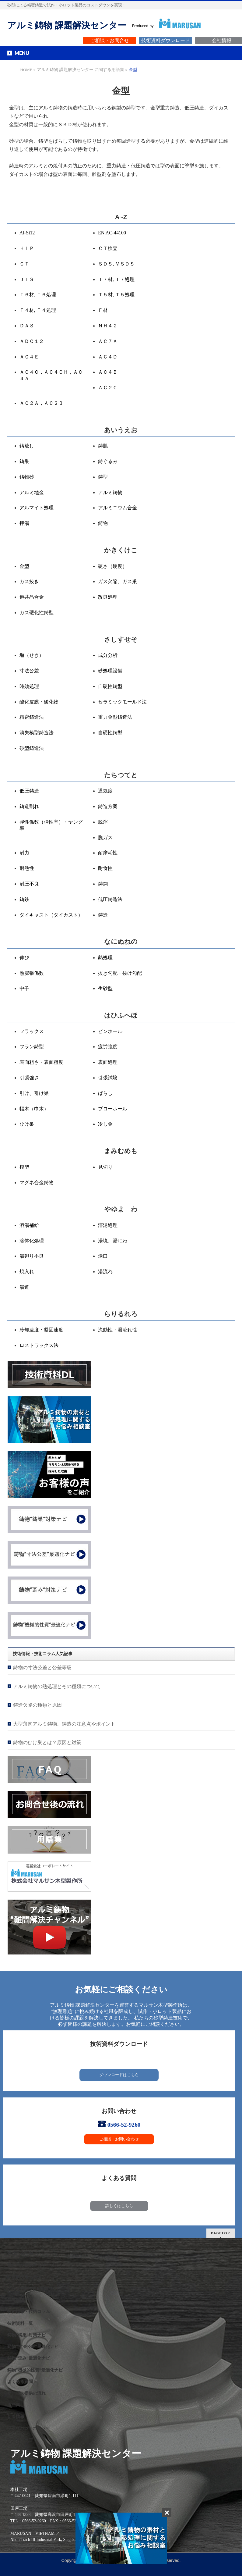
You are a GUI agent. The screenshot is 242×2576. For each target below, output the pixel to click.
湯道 (24, 1287)
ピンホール (110, 1031)
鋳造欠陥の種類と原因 (37, 1705)
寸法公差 (29, 670)
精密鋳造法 (31, 717)
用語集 (13, 2405)
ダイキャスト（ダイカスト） (51, 914)
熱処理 (105, 957)
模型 (24, 1167)
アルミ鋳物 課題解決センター (66, 25)
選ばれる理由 (20, 2253)
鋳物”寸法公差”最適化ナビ (32, 2346)
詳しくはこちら (119, 2206)
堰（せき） (31, 655)
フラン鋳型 (31, 1046)
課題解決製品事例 (24, 2277)
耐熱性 (26, 868)
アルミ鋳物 (110, 492)
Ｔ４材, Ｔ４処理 (37, 310)
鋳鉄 (24, 899)
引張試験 (107, 1077)
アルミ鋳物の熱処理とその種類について (57, 1686)
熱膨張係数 (31, 973)
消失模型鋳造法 (36, 732)
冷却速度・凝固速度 (41, 1329)
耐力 (24, 852)
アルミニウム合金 (117, 507)
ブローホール (112, 1108)
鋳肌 (103, 445)
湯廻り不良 (31, 1256)
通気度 (105, 790)
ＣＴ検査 (107, 248)
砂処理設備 (110, 670)
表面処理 (107, 1062)
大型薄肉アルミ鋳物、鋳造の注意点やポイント (64, 1723)
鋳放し (26, 445)
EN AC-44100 (112, 232)
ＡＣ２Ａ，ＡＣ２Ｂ (41, 403)
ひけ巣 (26, 1124)
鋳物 (103, 523)
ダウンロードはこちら (119, 2075)
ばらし (105, 1093)
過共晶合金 (31, 597)
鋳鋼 (103, 883)
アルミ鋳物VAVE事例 (27, 2288)
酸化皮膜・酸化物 (38, 701)
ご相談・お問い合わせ (119, 2139)
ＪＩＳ (26, 279)
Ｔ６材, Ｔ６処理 (37, 294)
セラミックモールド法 (122, 701)
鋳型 (103, 476)
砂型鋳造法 (31, 748)
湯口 (103, 1256)
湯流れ (105, 1271)
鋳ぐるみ (107, 461)
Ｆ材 (103, 310)
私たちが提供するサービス (32, 2265)
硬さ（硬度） (112, 566)
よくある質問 (20, 2381)
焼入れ (26, 1271)
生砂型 (105, 988)
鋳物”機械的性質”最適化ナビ (35, 2370)
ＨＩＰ (26, 248)
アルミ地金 (31, 492)
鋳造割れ (29, 806)
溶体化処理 (31, 1240)
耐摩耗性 (107, 852)
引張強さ (29, 1077)
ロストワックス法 (38, 1345)
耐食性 (105, 868)
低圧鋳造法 (110, 899)
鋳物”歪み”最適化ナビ (28, 2358)
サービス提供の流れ (26, 2393)
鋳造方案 (107, 806)
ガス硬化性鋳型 (36, 612)
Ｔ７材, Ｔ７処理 (116, 279)
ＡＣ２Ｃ (107, 387)
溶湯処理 (107, 1225)
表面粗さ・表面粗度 (41, 1062)
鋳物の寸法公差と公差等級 (42, 1667)
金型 (24, 566)
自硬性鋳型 (110, 686)
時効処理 (29, 686)
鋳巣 (24, 461)
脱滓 (103, 822)
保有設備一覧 (20, 2300)
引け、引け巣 (34, 1093)
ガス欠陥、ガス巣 (117, 581)
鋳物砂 (26, 476)
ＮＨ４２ (107, 325)
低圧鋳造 (29, 790)
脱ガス (105, 837)
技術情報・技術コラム (28, 2311)
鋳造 (103, 914)
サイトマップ (20, 2440)
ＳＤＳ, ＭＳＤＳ (116, 263)
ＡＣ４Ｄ (107, 356)
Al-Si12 (27, 232)
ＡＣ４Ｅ (29, 356)
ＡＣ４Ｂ (107, 372)
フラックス (31, 1031)
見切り (105, 1167)
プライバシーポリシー (28, 2428)
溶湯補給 (29, 1225)
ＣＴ (24, 263)
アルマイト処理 (36, 507)
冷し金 (105, 1124)
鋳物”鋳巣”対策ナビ (26, 2335)
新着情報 (15, 2416)
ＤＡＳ (26, 325)
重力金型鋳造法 (115, 717)
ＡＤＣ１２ (31, 341)
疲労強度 (107, 1046)
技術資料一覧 (20, 2323)
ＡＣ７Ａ (107, 341)
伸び (24, 957)
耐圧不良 (29, 883)
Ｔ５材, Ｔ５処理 (116, 294)
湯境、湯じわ (112, 1240)
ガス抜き (29, 581)
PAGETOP (220, 2233)
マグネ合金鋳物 (36, 1182)
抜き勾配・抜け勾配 (120, 973)
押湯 (24, 523)
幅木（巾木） (34, 1108)
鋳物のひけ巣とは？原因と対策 (47, 1742)
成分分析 (107, 655)
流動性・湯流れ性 (117, 1329)
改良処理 (107, 597)
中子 (24, 988)
